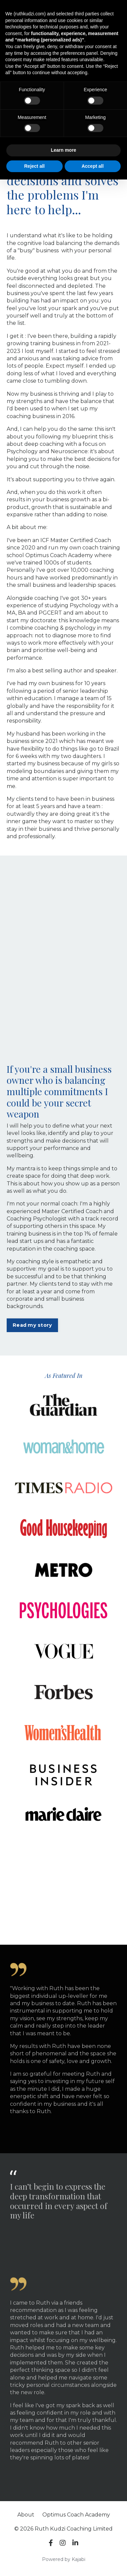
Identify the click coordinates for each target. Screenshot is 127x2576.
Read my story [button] (32, 1325)
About (25, 2514)
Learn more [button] (63, 150)
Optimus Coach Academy (76, 2514)
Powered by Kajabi (63, 2559)
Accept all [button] (93, 166)
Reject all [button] (34, 166)
